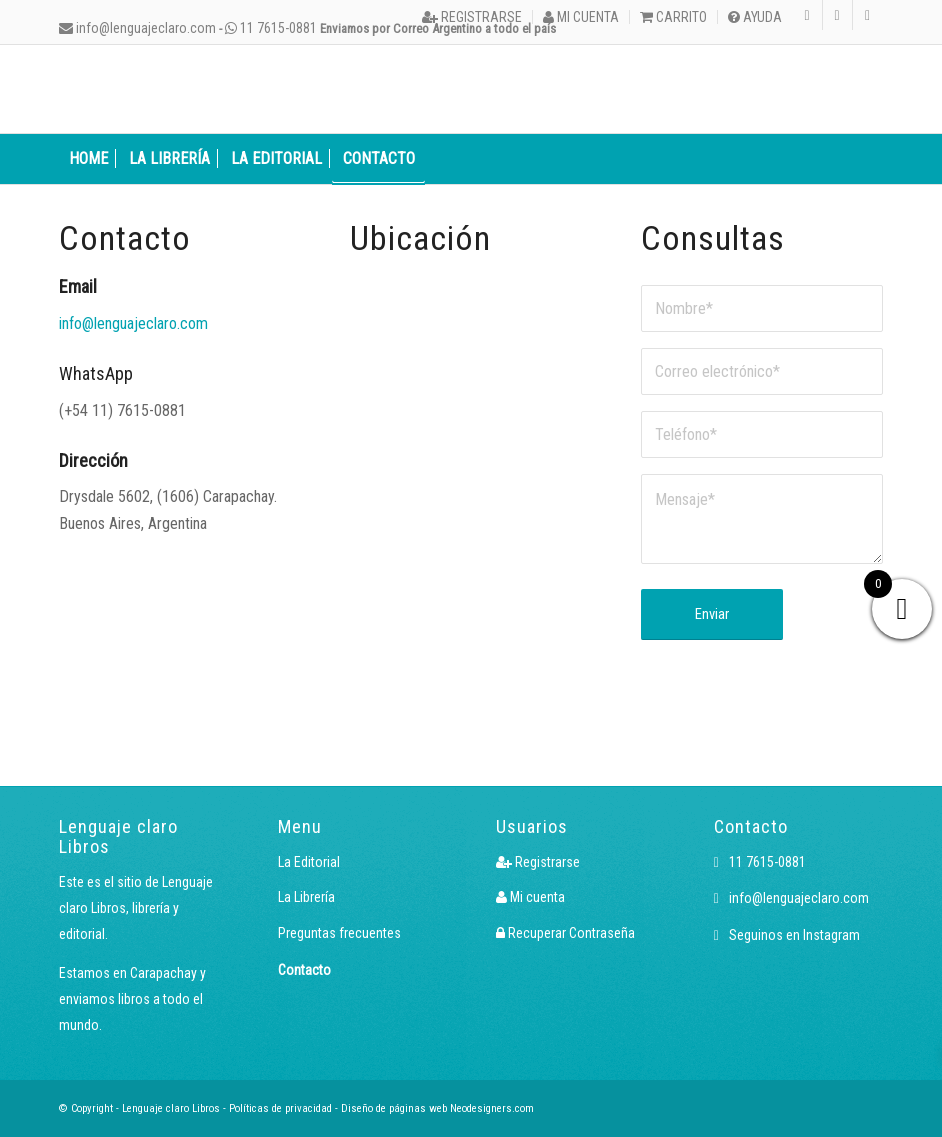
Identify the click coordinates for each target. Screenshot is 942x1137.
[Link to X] (868, 15)
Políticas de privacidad (280, 1108)
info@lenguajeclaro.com (137, 28)
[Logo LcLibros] (209, 89)
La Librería (306, 897)
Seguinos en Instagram (787, 935)
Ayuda (755, 17)
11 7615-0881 (271, 28)
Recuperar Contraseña (565, 933)
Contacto (304, 970)
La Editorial (309, 862)
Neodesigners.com (492, 1108)
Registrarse (472, 17)
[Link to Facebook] (837, 15)
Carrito (673, 17)
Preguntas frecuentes (339, 933)
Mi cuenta (581, 17)
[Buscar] (871, 159)
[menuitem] (472, 17)
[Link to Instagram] (807, 15)
